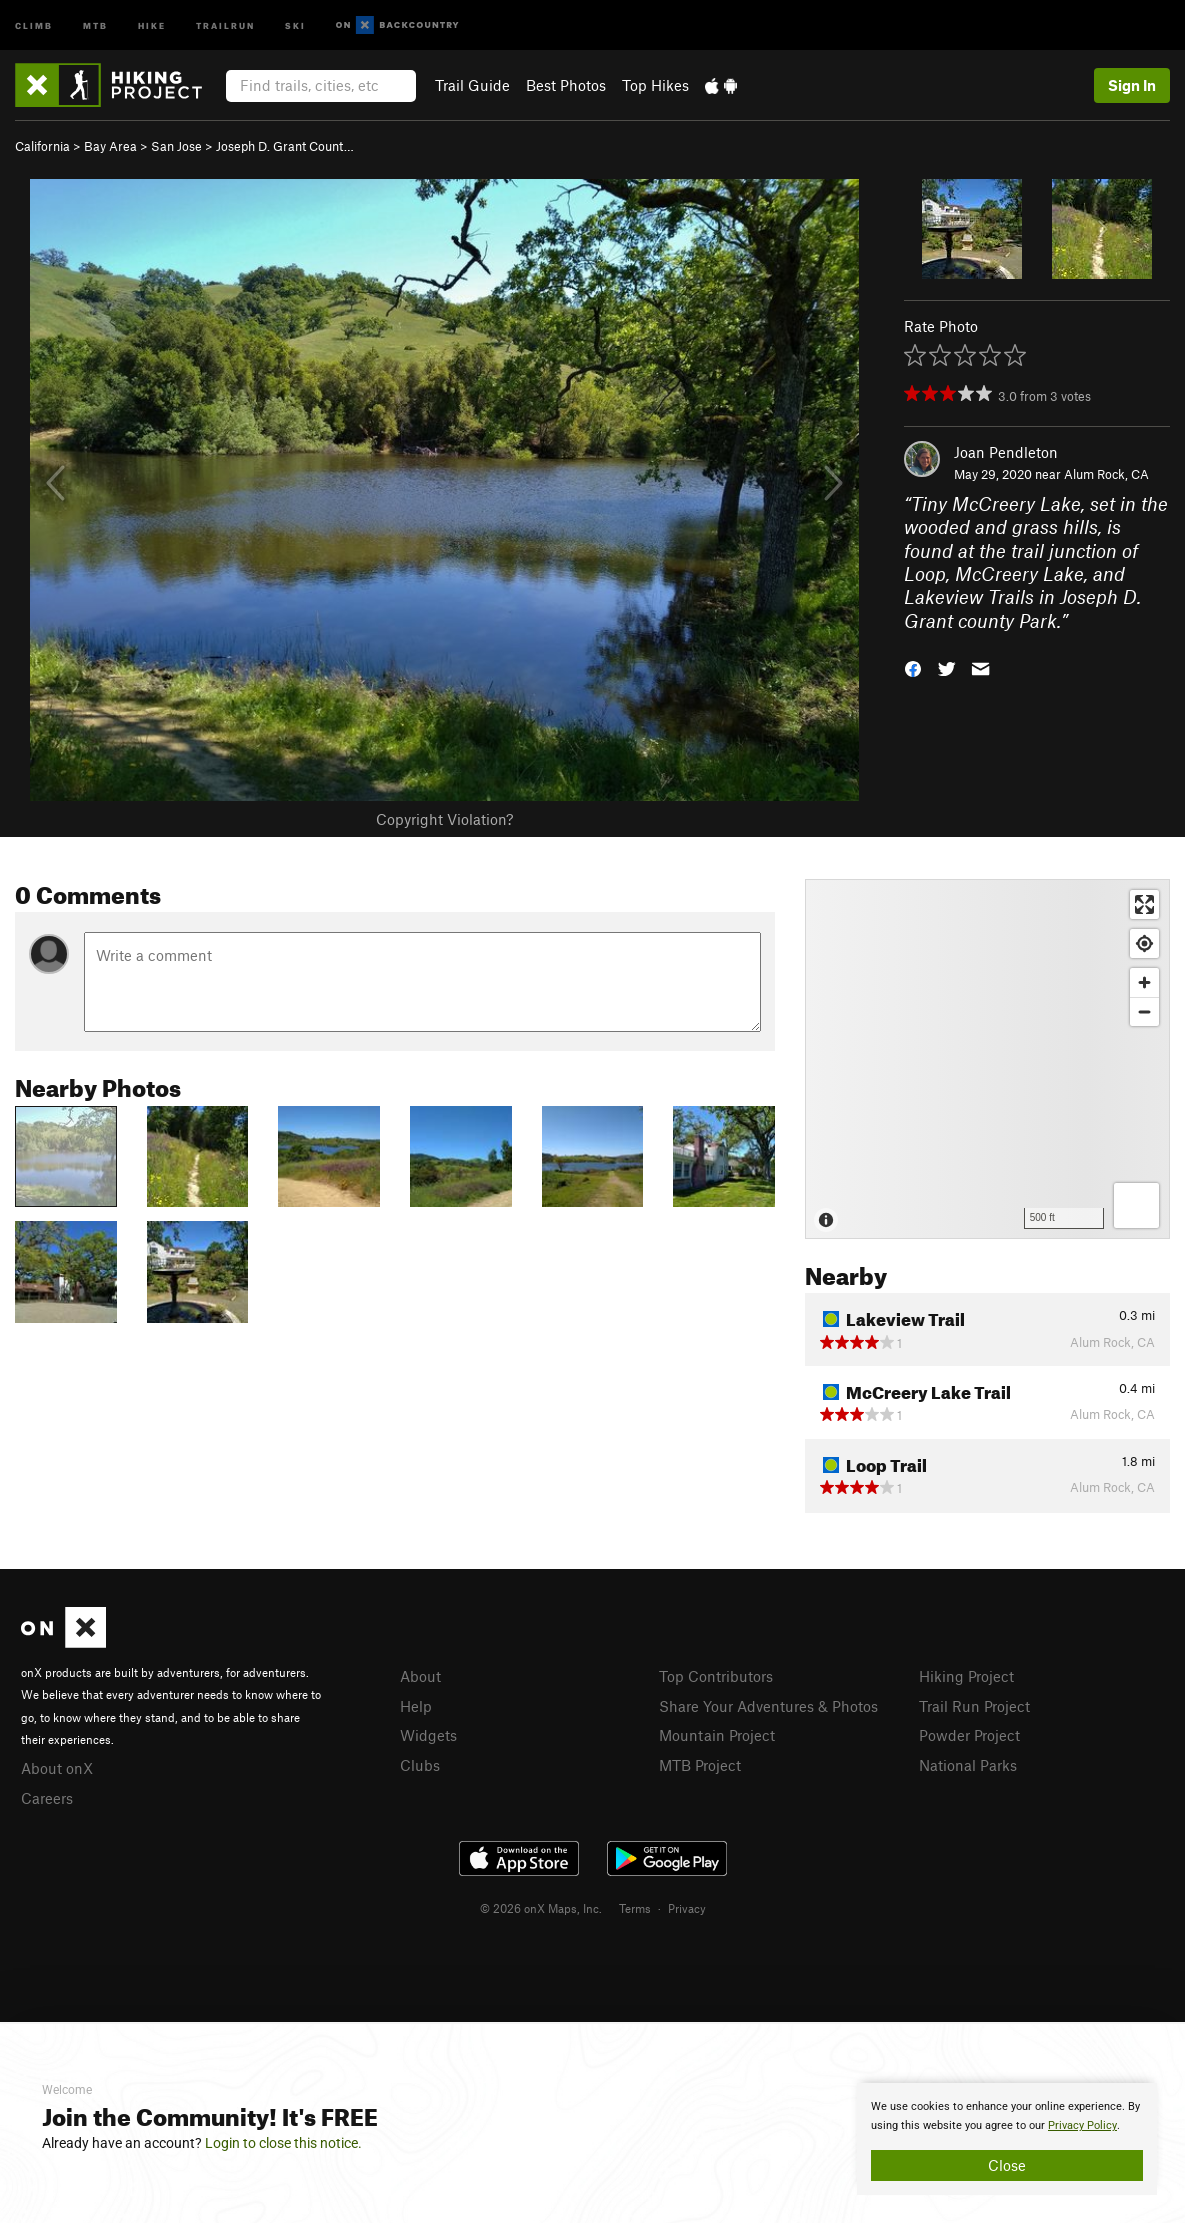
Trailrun (225, 24)
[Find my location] (1144, 943)
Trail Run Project (974, 1706)
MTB (95, 24)
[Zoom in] (1144, 982)
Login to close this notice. (283, 2143)
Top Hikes (655, 85)
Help (416, 1706)
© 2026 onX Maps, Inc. (541, 1908)
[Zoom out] (1144, 1011)
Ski (295, 24)
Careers (47, 1798)
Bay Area (110, 146)
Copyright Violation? (444, 819)
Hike (152, 24)
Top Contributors (716, 1676)
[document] (1007, 2139)
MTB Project (700, 1765)
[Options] (1136, 1205)
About (420, 1676)
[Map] (987, 1059)
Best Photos (566, 85)
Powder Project (969, 1735)
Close (1007, 2165)
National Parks (968, 1765)
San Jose (176, 146)
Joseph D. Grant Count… (285, 146)
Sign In (1132, 85)
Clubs (420, 1765)
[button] (913, 667)
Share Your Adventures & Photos (768, 1706)
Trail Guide (472, 85)
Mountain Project (717, 1735)
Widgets (428, 1735)
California (42, 146)
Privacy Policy (1082, 2125)
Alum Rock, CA (1106, 474)
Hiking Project (966, 1676)
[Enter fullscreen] (1144, 904)
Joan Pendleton (1006, 452)
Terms (635, 1908)
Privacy (687, 1908)
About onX (57, 1768)
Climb (34, 24)
